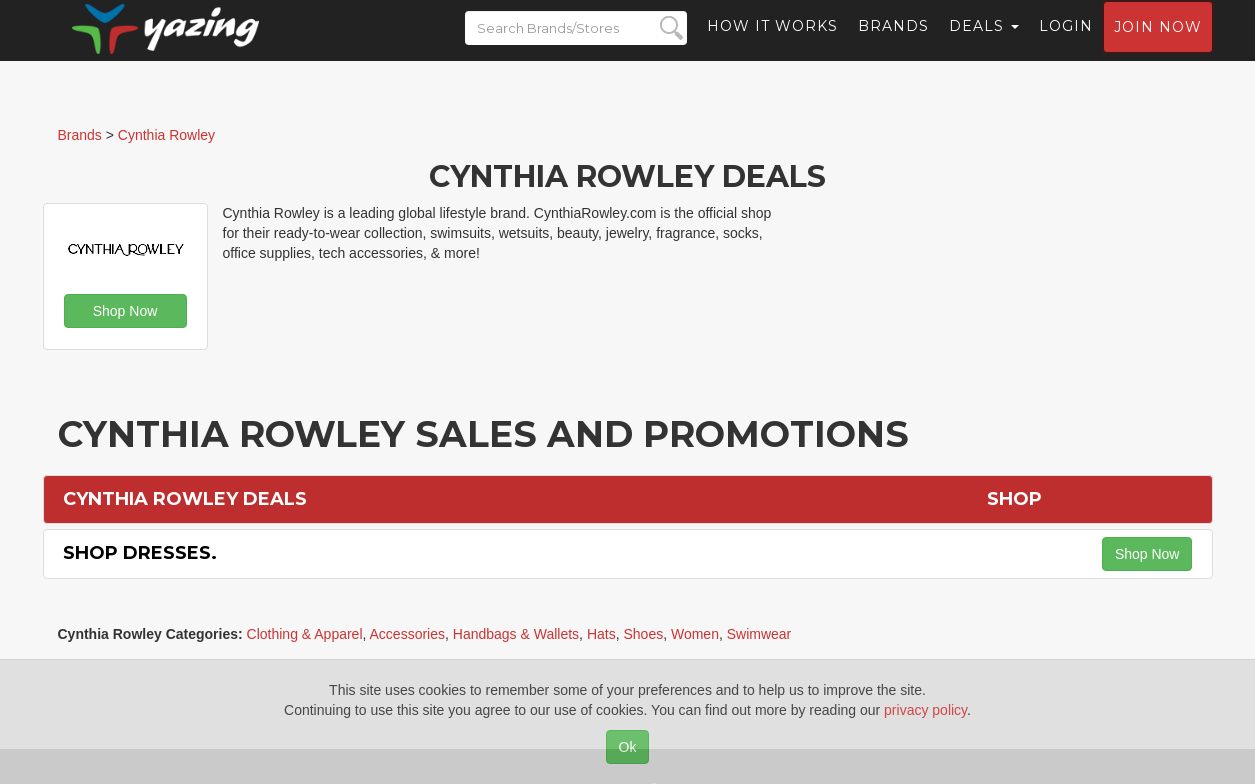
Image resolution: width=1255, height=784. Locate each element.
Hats (601, 634)
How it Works (772, 45)
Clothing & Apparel (305, 634)
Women (695, 634)
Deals (984, 45)
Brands (893, 45)
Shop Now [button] (125, 311)
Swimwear (759, 634)
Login (1066, 45)
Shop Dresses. (140, 553)
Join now (1158, 46)
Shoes (643, 634)
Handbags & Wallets (516, 634)
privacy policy (925, 710)
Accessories (407, 634)
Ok (628, 747)
